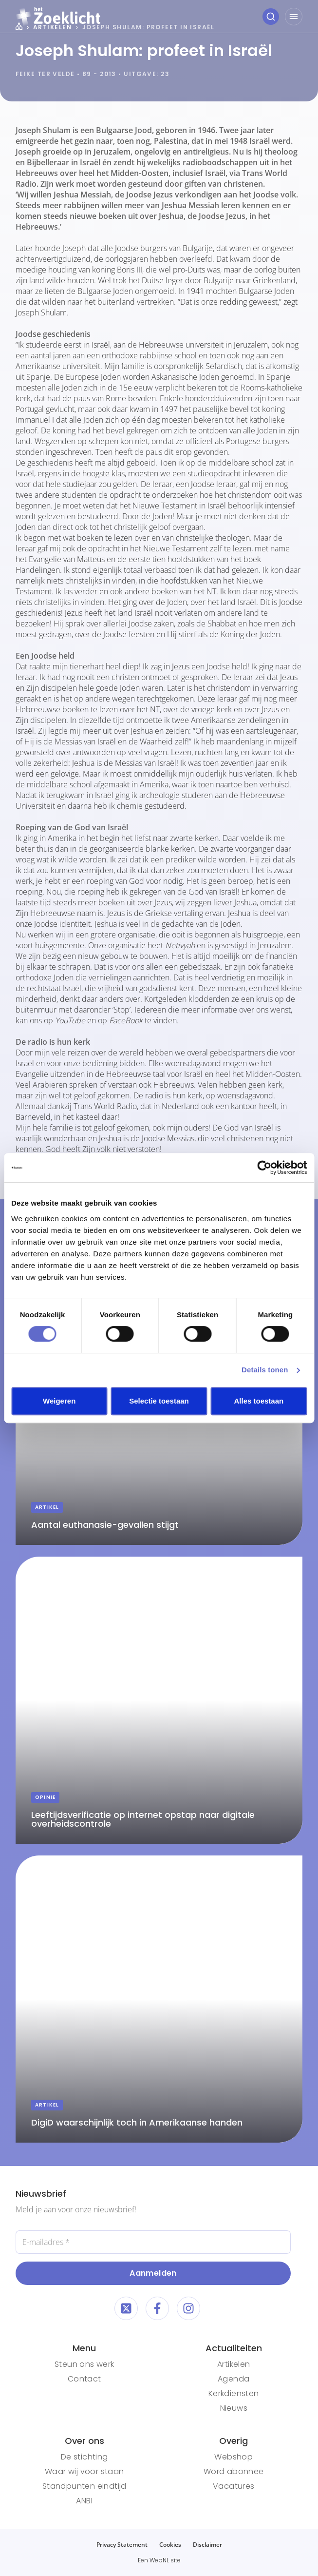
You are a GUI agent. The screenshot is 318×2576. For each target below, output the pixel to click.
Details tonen (265, 1370)
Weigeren (59, 1401)
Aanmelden (153, 2273)
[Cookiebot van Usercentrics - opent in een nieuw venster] (264, 1167)
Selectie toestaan (159, 1401)
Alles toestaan (258, 1401)
